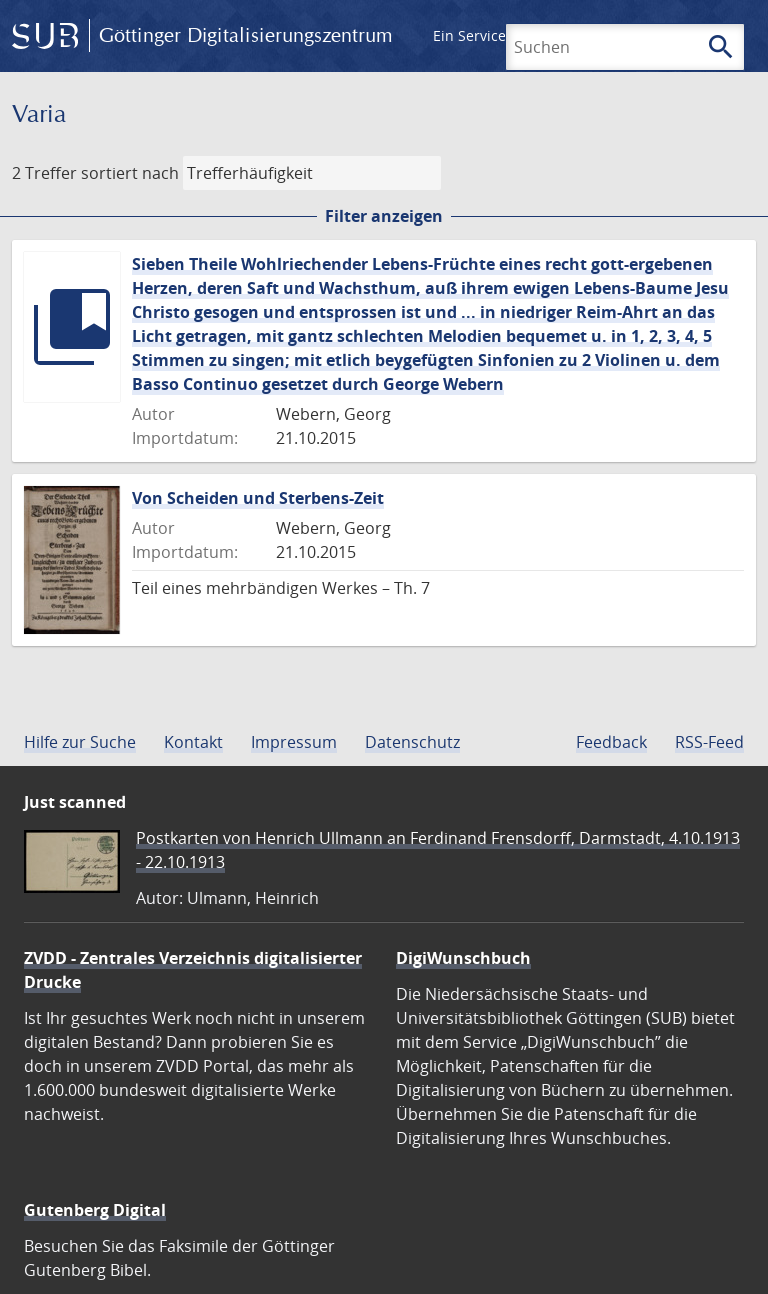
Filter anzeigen (384, 216)
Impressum (294, 742)
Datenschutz (412, 742)
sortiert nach (130, 173)
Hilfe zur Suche (80, 742)
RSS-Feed (709, 742)
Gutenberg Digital (95, 1210)
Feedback (611, 742)
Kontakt (193, 742)
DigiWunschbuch (463, 958)
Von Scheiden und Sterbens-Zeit (258, 498)
